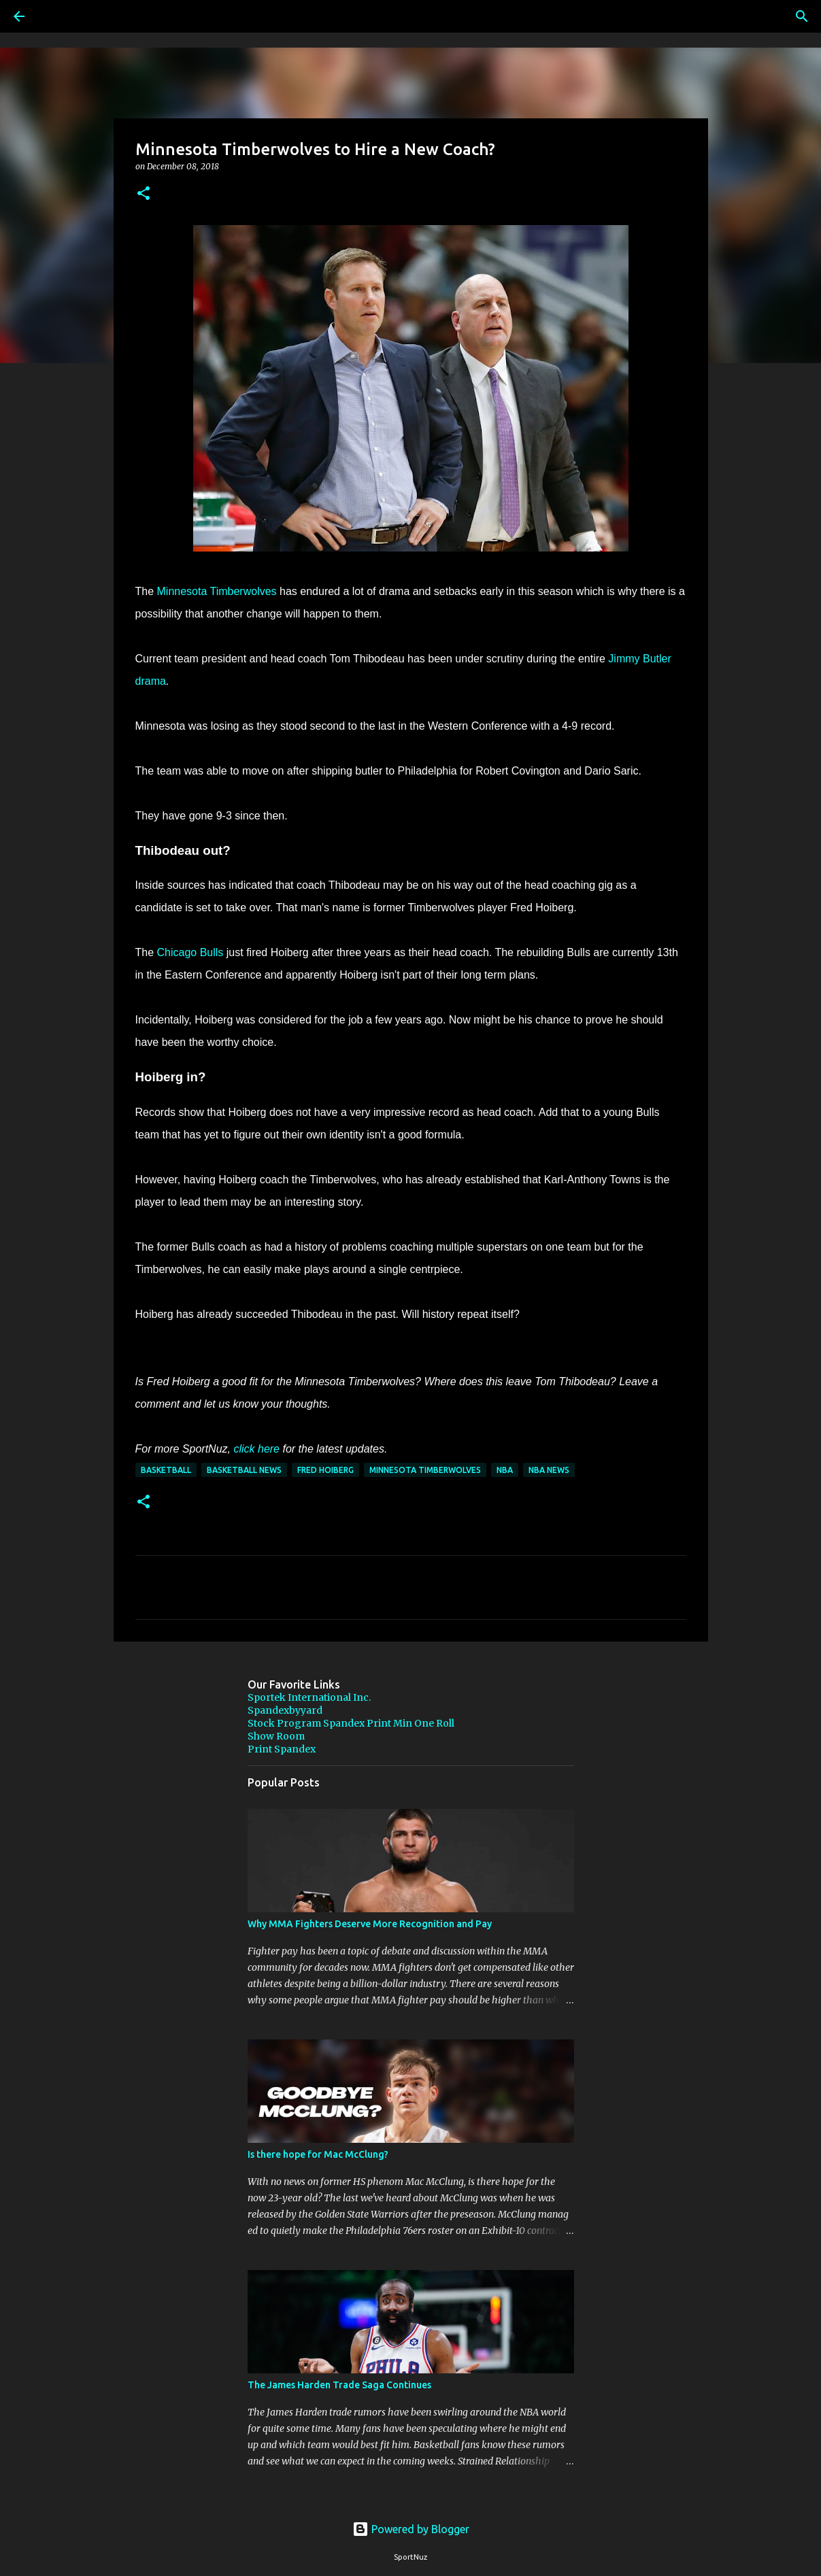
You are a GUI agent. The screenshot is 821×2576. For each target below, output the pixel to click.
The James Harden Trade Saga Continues (339, 2384)
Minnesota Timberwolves (217, 591)
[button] (143, 194)
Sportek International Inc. (309, 1697)
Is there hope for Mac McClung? (318, 2154)
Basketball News (244, 1469)
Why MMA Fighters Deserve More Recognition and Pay (370, 1923)
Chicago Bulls (190, 952)
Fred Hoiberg (325, 1469)
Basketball (166, 1469)
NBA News (549, 1469)
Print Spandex (282, 1749)
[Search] (57, 16)
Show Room (276, 1736)
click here (256, 1449)
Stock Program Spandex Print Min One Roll (351, 1723)
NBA (505, 1469)
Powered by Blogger (410, 2529)
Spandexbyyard (285, 1710)
